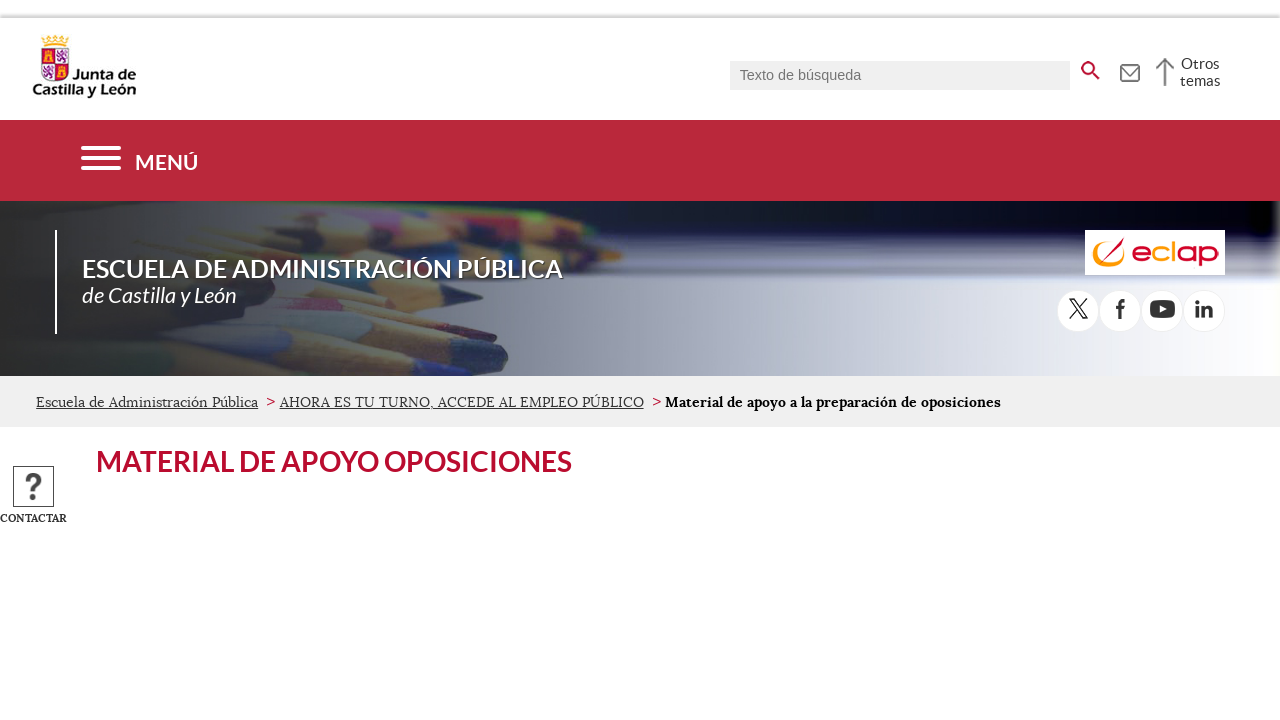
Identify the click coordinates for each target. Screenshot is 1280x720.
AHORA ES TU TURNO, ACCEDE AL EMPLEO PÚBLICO (462, 402)
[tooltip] (1129, 70)
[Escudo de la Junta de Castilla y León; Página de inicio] (84, 94)
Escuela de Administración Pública (147, 402)
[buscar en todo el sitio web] (1090, 67)
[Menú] (139, 160)
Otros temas (1200, 72)
